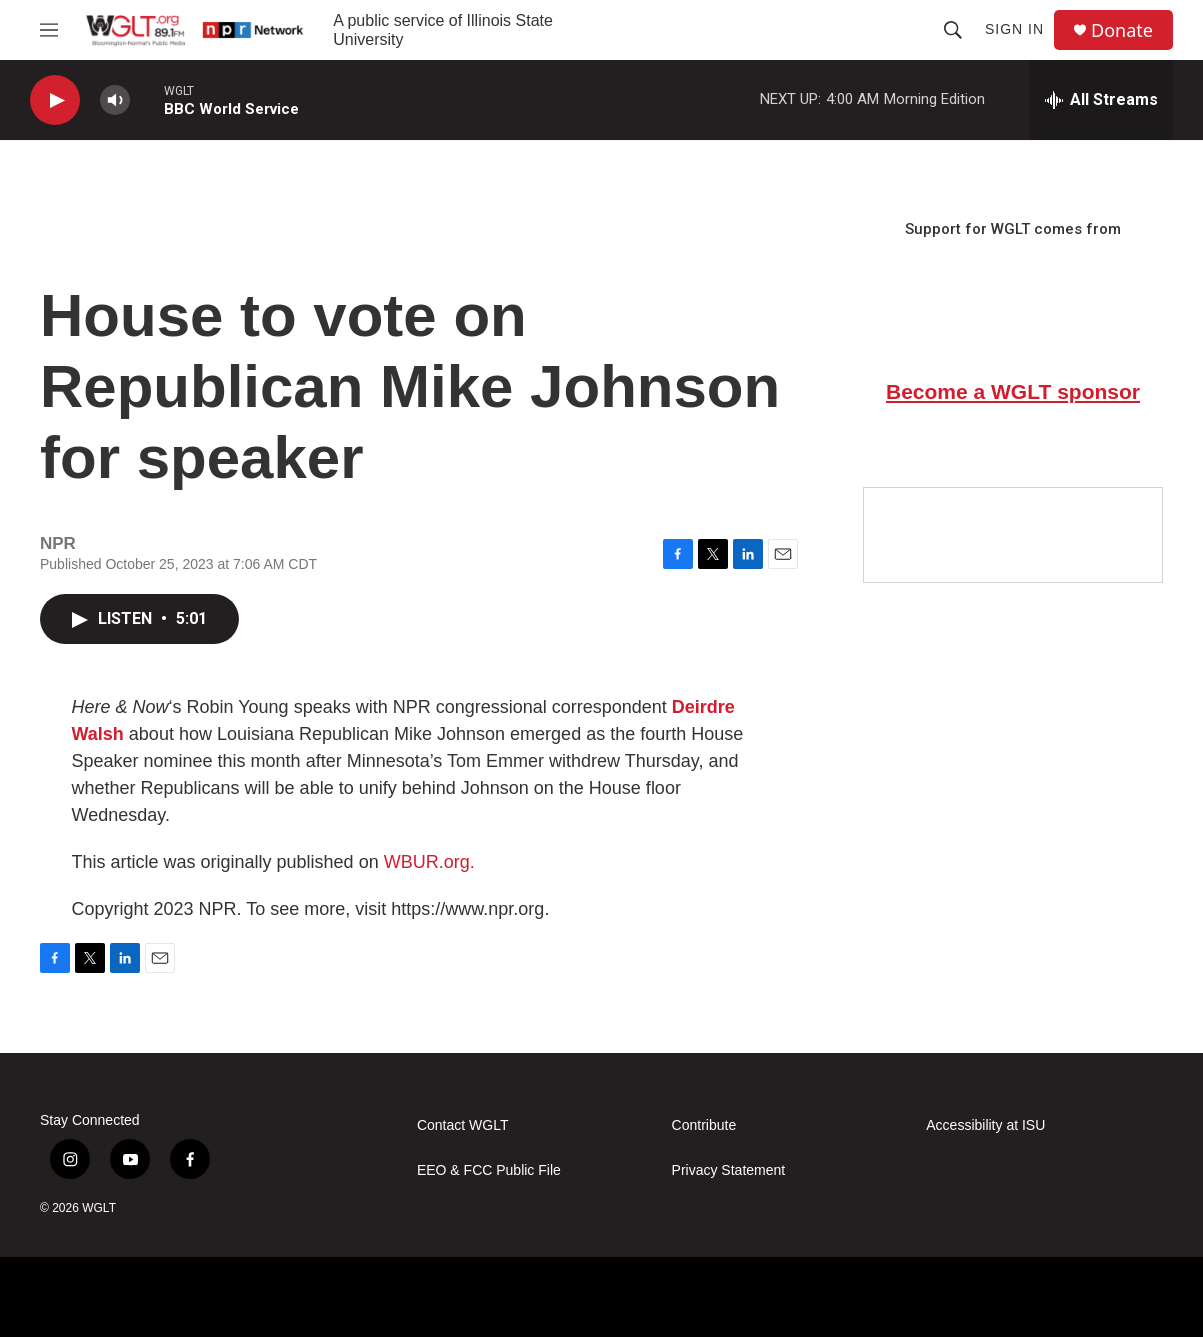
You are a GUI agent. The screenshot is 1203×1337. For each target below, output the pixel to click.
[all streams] (1101, 100)
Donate (1122, 30)
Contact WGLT (463, 1125)
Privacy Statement (729, 1170)
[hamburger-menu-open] (49, 30)
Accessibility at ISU (985, 1125)
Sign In (1014, 29)
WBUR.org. (429, 862)
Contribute (704, 1125)
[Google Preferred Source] (1013, 535)
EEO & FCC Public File (489, 1170)
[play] (55, 100)
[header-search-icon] (953, 30)
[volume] (115, 100)
